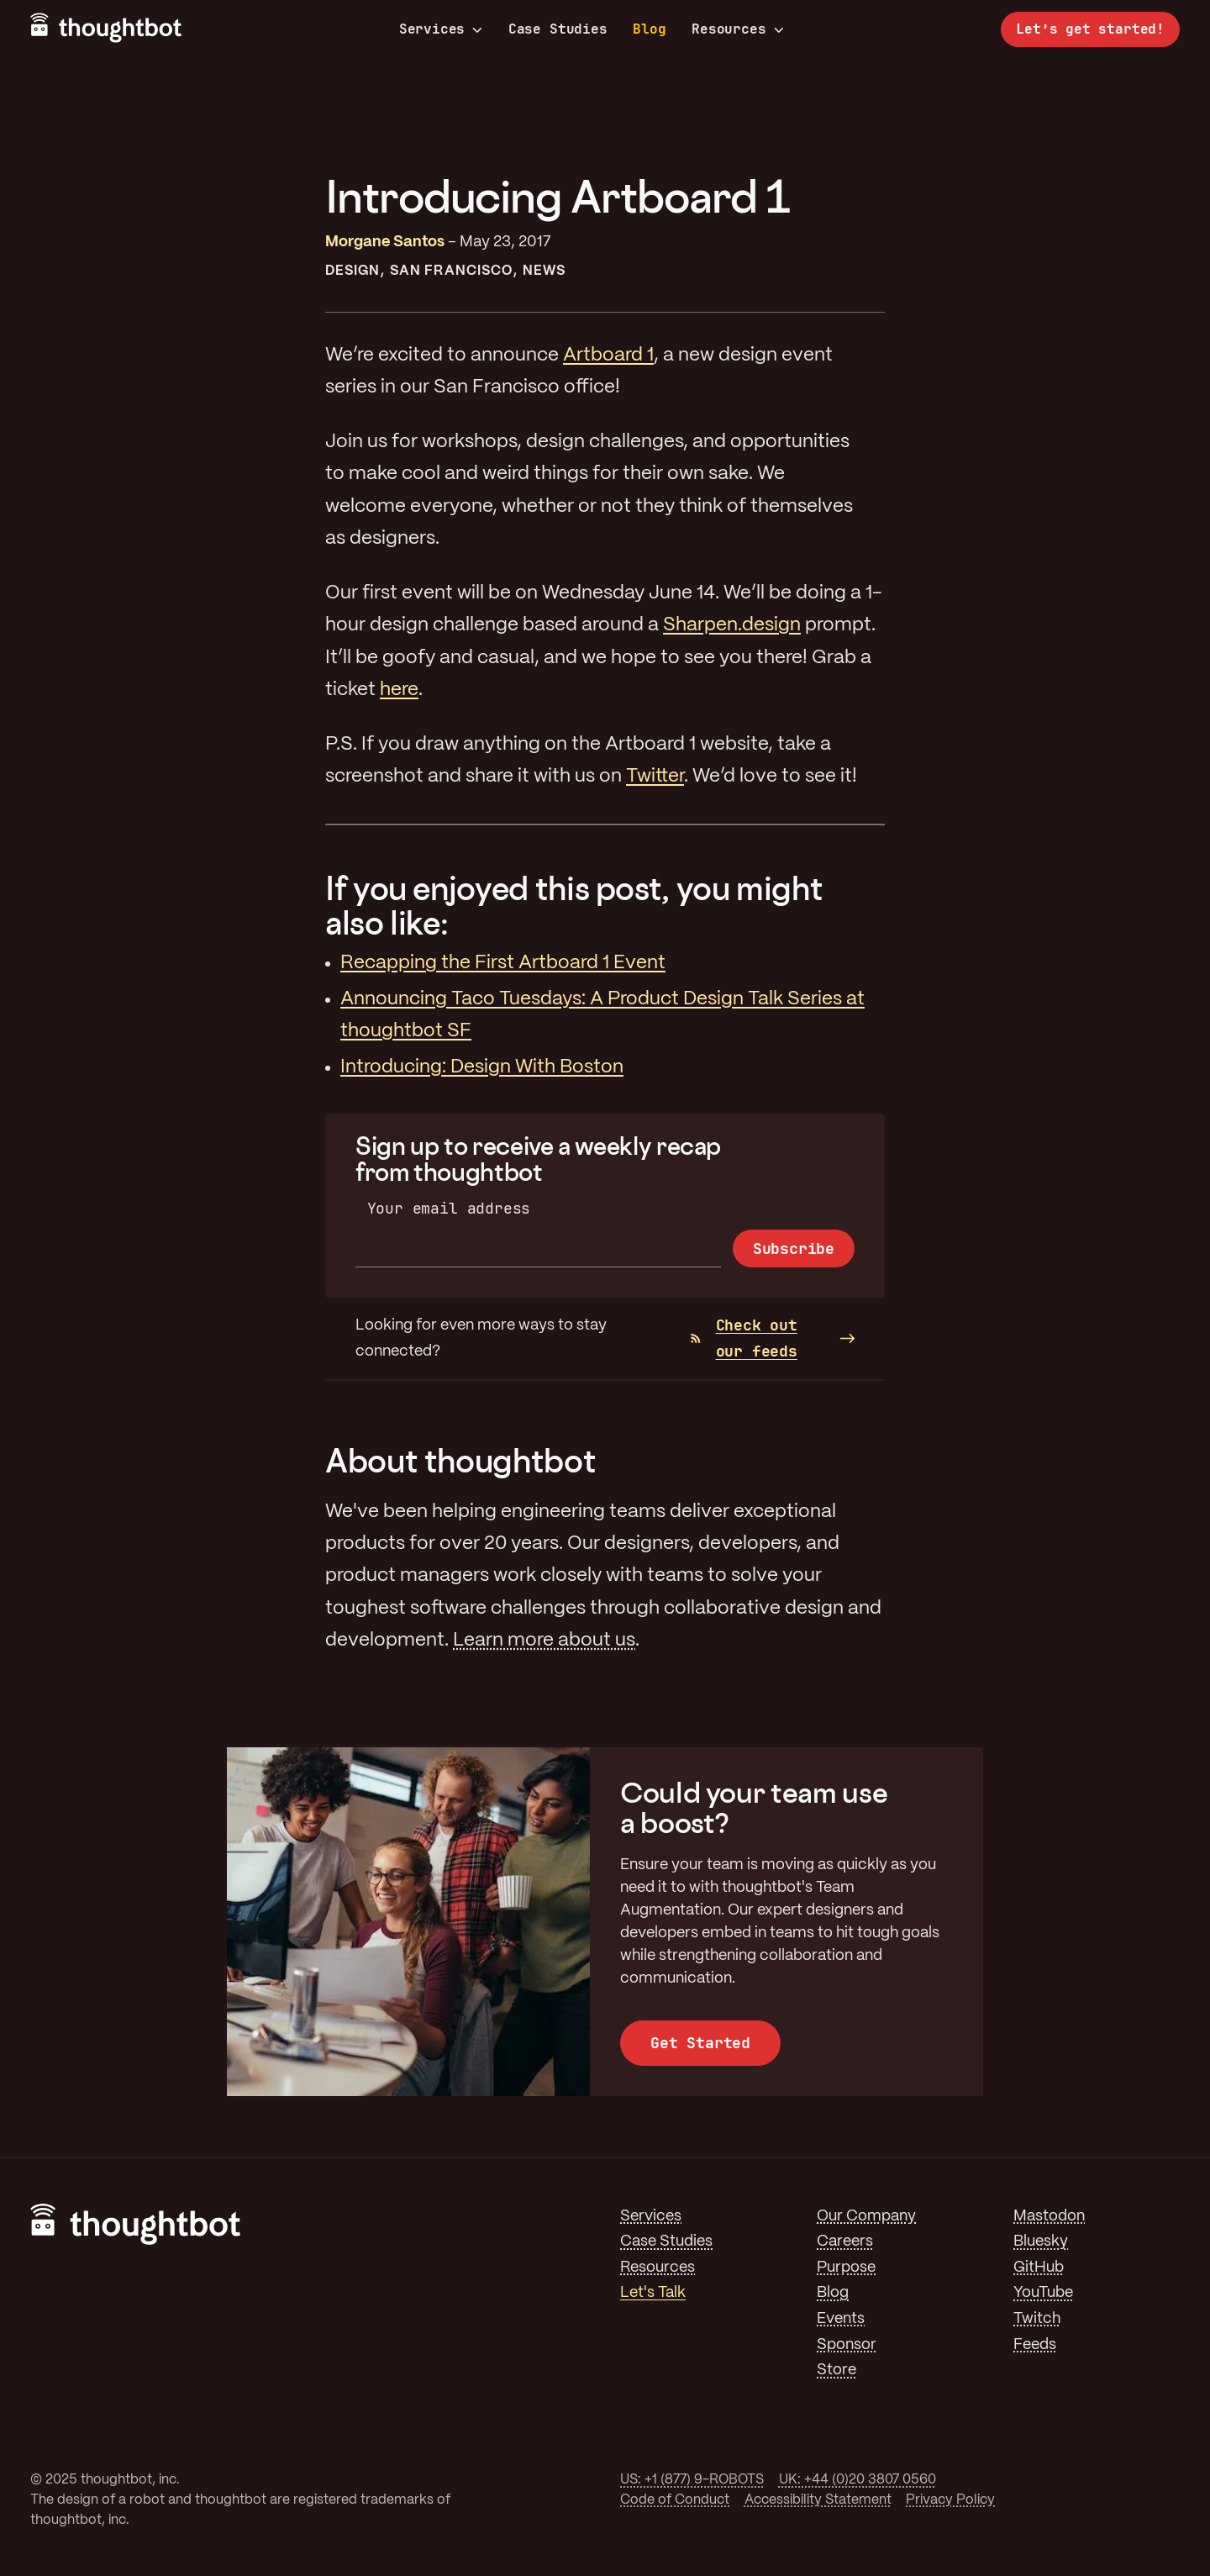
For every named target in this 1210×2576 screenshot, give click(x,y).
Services (441, 29)
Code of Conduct (674, 2500)
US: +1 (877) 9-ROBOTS (692, 2479)
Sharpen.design (732, 625)
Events (841, 2318)
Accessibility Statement (818, 2500)
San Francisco (451, 271)
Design (352, 271)
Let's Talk (653, 2292)
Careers (845, 2241)
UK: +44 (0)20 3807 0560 (857, 2479)
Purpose (846, 2267)
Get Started (700, 2042)
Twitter (655, 776)
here (399, 690)
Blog (649, 29)
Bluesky (1040, 2241)
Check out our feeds (744, 1338)
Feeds (1034, 2344)
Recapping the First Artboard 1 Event (503, 963)
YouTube (1043, 2292)
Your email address (449, 1208)
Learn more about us (544, 1640)
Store (836, 2370)
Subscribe (793, 1248)
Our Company (866, 2216)
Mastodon (1049, 2216)
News (544, 271)
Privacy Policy (950, 2500)
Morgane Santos (385, 242)
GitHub (1038, 2267)
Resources (737, 29)
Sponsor (846, 2344)
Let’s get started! (1090, 29)
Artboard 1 (608, 355)
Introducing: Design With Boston (481, 1067)
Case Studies (558, 29)
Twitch (1036, 2318)
